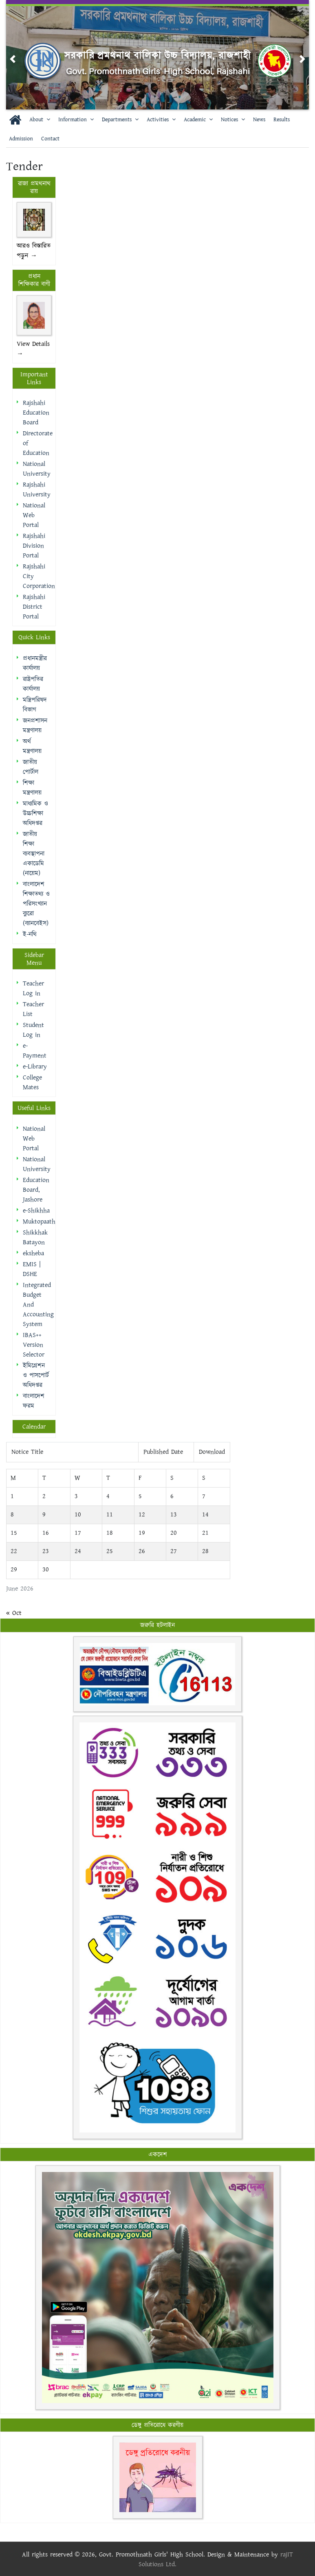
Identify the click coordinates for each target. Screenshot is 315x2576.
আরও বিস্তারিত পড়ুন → (34, 250)
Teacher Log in (33, 988)
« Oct (14, 1613)
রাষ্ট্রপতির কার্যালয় (33, 684)
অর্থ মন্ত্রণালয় (32, 746)
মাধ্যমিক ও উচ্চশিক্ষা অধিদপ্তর (35, 813)
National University (37, 468)
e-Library (35, 1066)
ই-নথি (30, 934)
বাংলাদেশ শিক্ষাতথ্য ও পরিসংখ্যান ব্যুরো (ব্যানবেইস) (36, 904)
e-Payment (34, 1050)
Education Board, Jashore (36, 1189)
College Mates (32, 1082)
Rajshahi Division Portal (34, 545)
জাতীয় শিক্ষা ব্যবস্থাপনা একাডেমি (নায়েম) (33, 854)
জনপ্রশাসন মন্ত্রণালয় (35, 725)
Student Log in (33, 1030)
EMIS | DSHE (32, 1269)
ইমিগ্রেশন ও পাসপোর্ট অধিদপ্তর (36, 1375)
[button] (12, 59)
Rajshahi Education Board (36, 412)
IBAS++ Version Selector (33, 1345)
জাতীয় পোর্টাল (30, 767)
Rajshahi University (37, 489)
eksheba (33, 1253)
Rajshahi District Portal (34, 606)
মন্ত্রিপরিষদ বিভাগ (35, 704)
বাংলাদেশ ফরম (33, 1401)
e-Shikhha (36, 1210)
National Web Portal (34, 515)
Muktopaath (39, 1221)
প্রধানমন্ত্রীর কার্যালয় (35, 663)
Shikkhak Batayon (35, 1237)
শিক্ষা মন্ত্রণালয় (32, 787)
